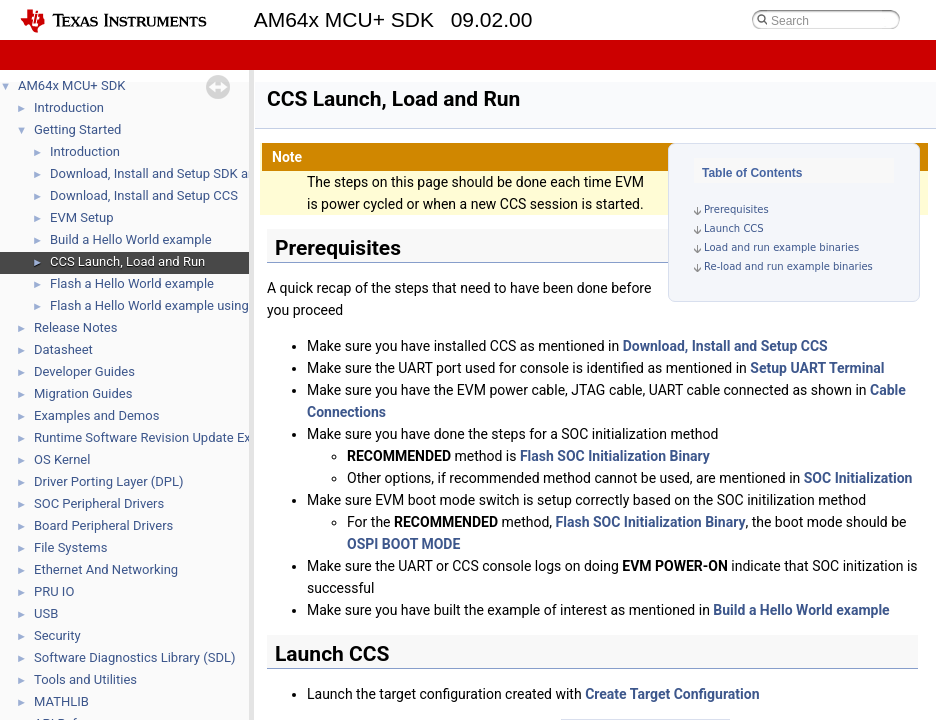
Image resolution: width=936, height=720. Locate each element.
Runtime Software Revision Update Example (160, 437)
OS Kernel (62, 459)
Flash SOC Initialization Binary (615, 456)
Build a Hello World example (131, 239)
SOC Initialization (858, 478)
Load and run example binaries (781, 247)
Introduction (69, 107)
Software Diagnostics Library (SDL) (134, 657)
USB (46, 613)
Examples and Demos (96, 415)
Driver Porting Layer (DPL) (109, 481)
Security (57, 635)
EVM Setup (82, 217)
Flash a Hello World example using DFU (163, 305)
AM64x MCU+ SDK (71, 85)
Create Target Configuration (672, 694)
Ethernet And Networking (106, 569)
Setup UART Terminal (817, 368)
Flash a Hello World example (132, 283)
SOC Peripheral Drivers (99, 503)
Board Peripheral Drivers (103, 525)
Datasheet (63, 349)
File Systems (70, 547)
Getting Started (77, 129)
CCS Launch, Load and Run (127, 261)
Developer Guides (84, 371)
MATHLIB (61, 701)
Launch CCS (734, 228)
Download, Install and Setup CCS (144, 195)
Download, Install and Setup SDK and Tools (173, 173)
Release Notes (75, 327)
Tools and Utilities (85, 679)
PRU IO (54, 591)
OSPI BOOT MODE (403, 544)
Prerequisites (736, 209)
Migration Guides (83, 393)
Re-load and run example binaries (788, 266)
